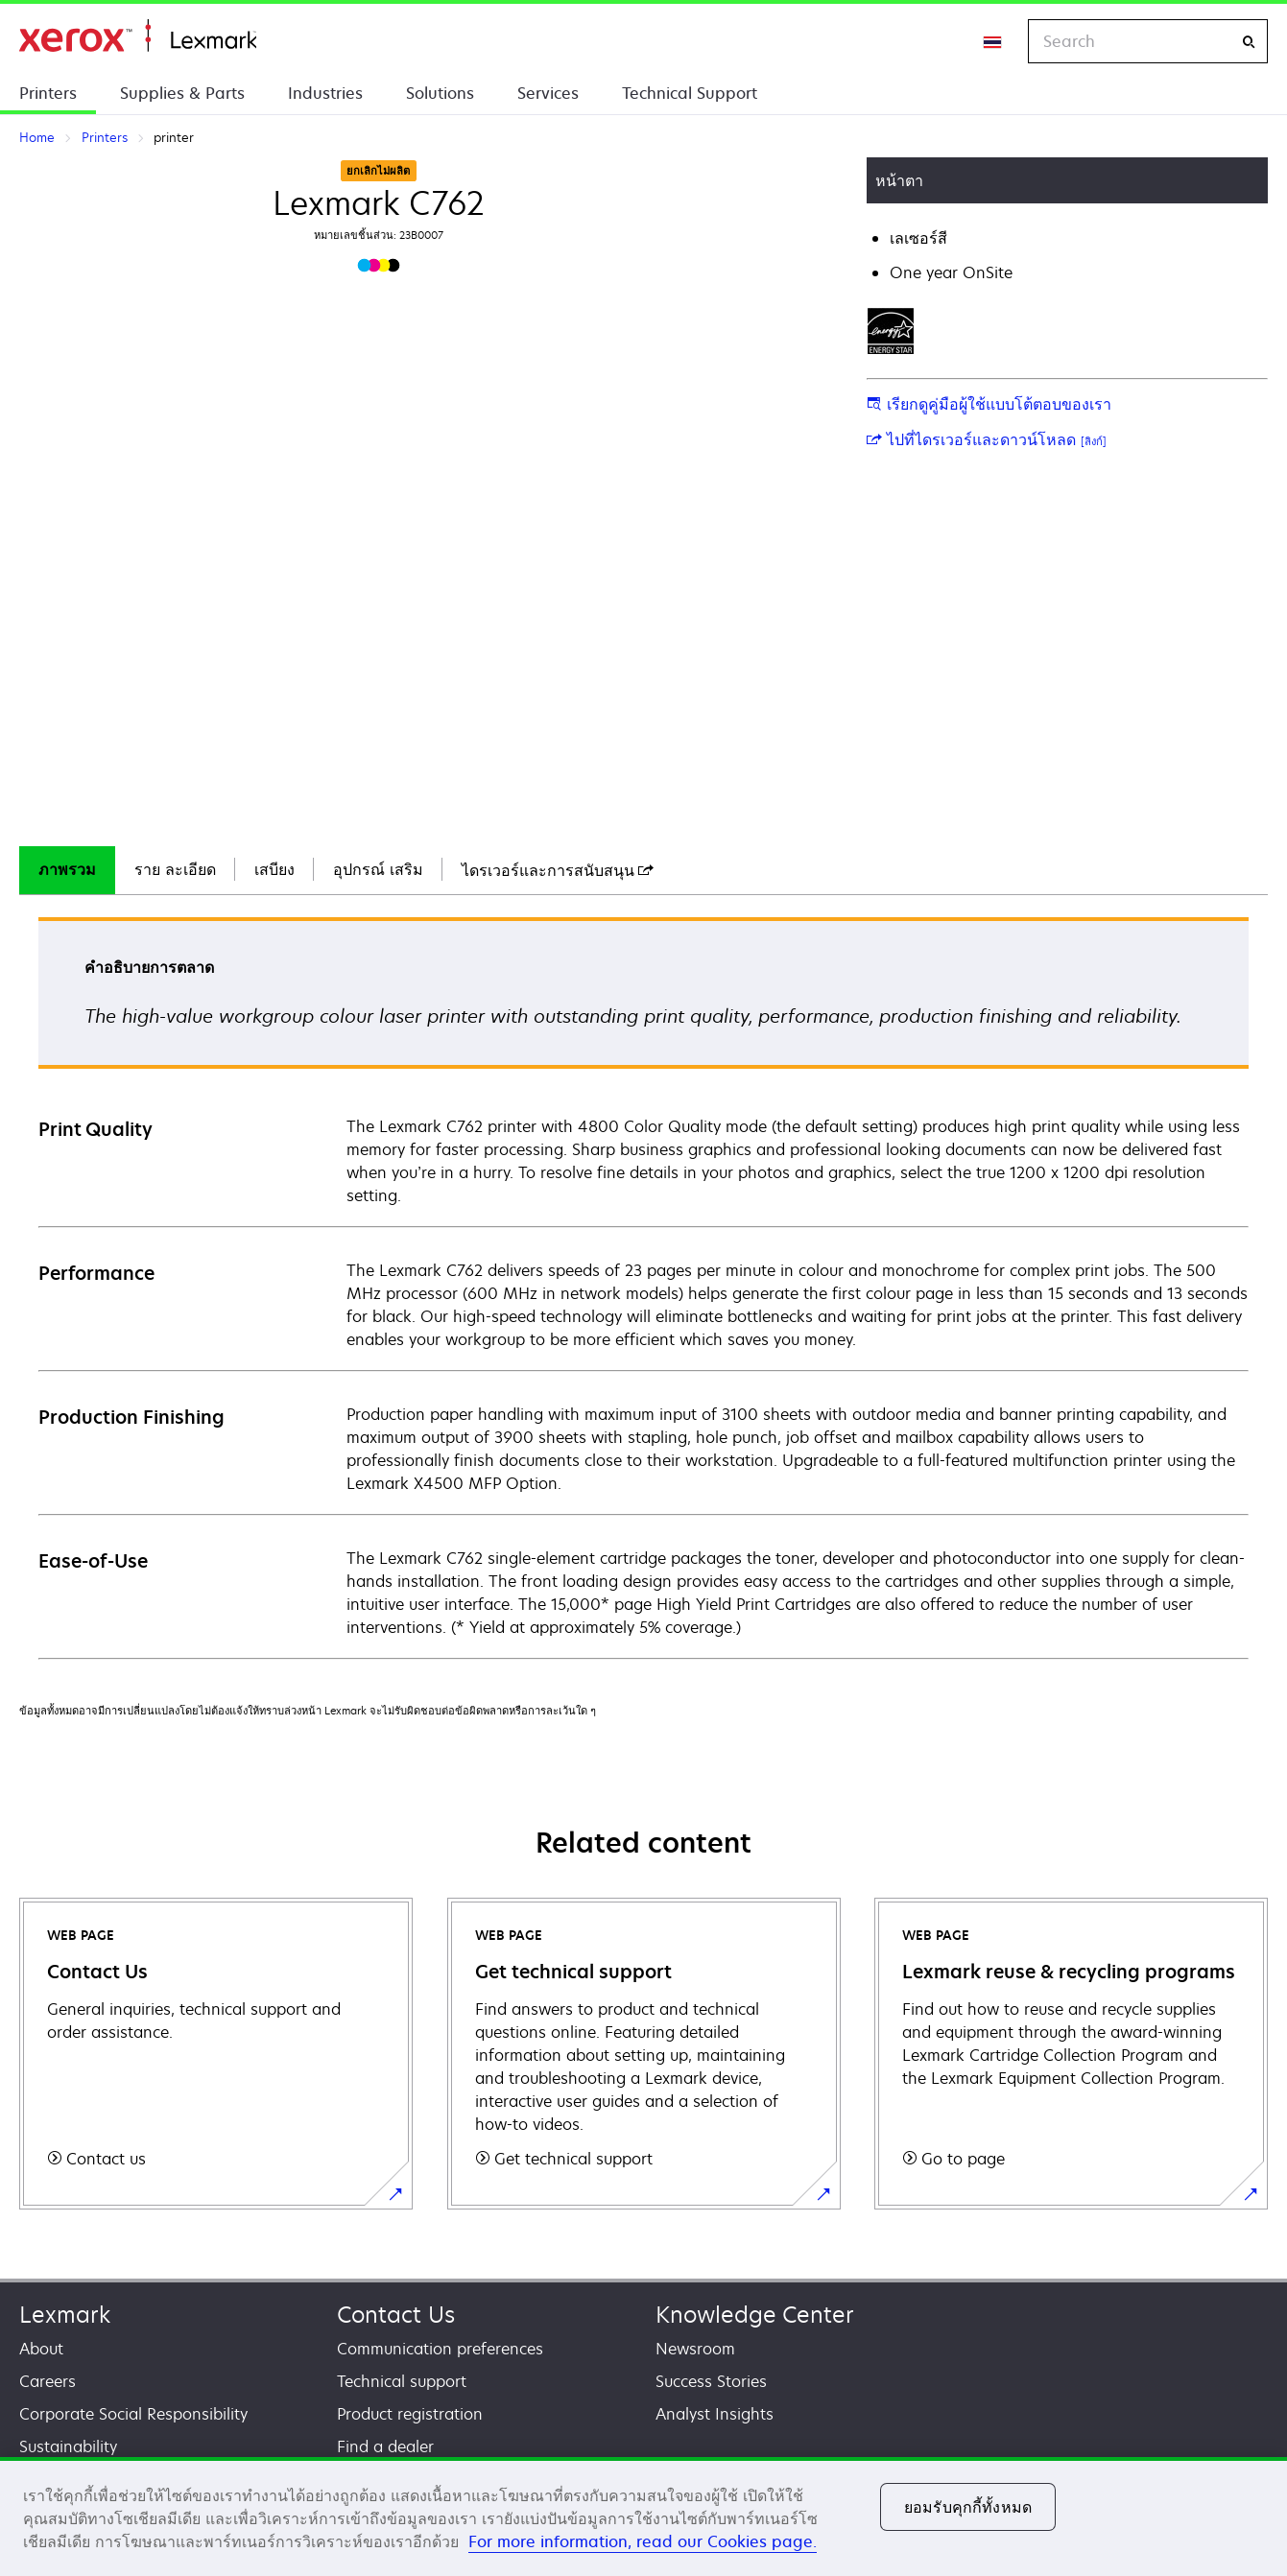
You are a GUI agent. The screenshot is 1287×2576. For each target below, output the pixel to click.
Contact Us (396, 2314)
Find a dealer (385, 2446)
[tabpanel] (643, 1287)
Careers (47, 2381)
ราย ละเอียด (175, 869)
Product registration (410, 2413)
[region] (643, 2516)
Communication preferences (440, 2348)
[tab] (67, 870)
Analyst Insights (714, 2413)
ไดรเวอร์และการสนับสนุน (558, 870)
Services (548, 93)
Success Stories (711, 2381)
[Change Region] (993, 41)
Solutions (440, 93)
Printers (48, 93)
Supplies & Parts (182, 93)
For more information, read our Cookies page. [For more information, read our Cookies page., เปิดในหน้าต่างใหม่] (642, 2541)
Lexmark (64, 2314)
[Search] (1248, 41)
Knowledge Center (754, 2314)
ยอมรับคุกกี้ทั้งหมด (968, 2506)
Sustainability (68, 2446)
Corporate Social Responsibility (133, 2413)
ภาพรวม (67, 869)
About (41, 2348)
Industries (325, 93)
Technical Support (689, 93)
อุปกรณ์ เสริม (378, 869)
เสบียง (274, 869)
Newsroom (695, 2348)
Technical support (401, 2381)
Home (137, 36)
